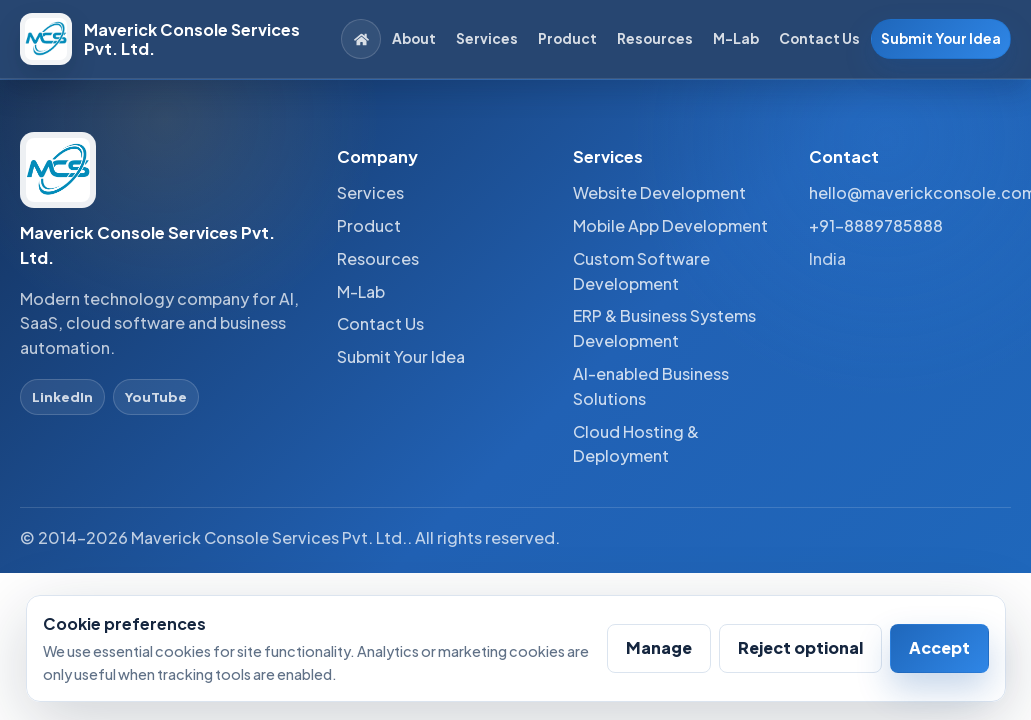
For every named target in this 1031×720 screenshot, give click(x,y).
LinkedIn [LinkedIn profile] (62, 396)
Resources (655, 38)
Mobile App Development (670, 225)
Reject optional (800, 647)
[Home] (361, 39)
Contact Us (819, 38)
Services (487, 38)
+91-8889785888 (876, 225)
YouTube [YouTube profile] (156, 396)
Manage (659, 647)
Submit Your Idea (941, 38)
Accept (939, 647)
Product (567, 38)
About (414, 38)
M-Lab (736, 38)
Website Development (659, 192)
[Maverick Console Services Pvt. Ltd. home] (168, 39)
